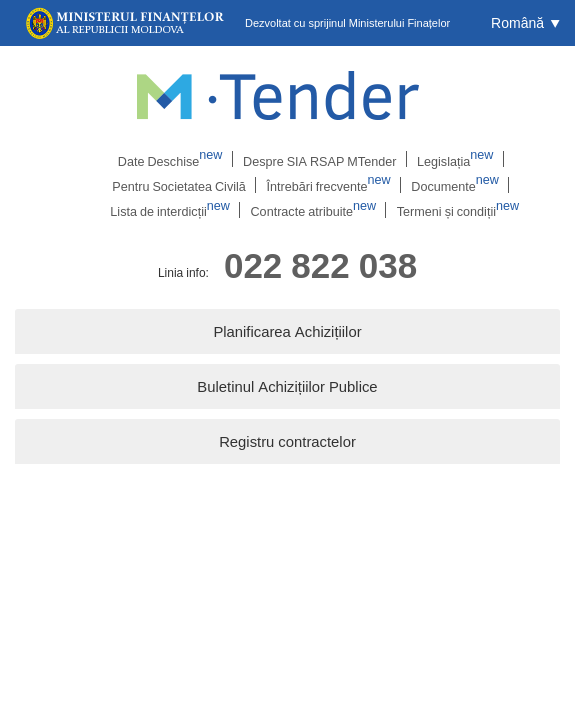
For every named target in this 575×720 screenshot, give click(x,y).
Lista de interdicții (175, 211)
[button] (525, 23)
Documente (447, 185)
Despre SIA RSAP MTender (318, 159)
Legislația (448, 159)
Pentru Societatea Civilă (182, 185)
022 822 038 (320, 266)
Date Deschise (174, 159)
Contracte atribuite (314, 211)
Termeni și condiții (452, 211)
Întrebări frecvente (326, 185)
